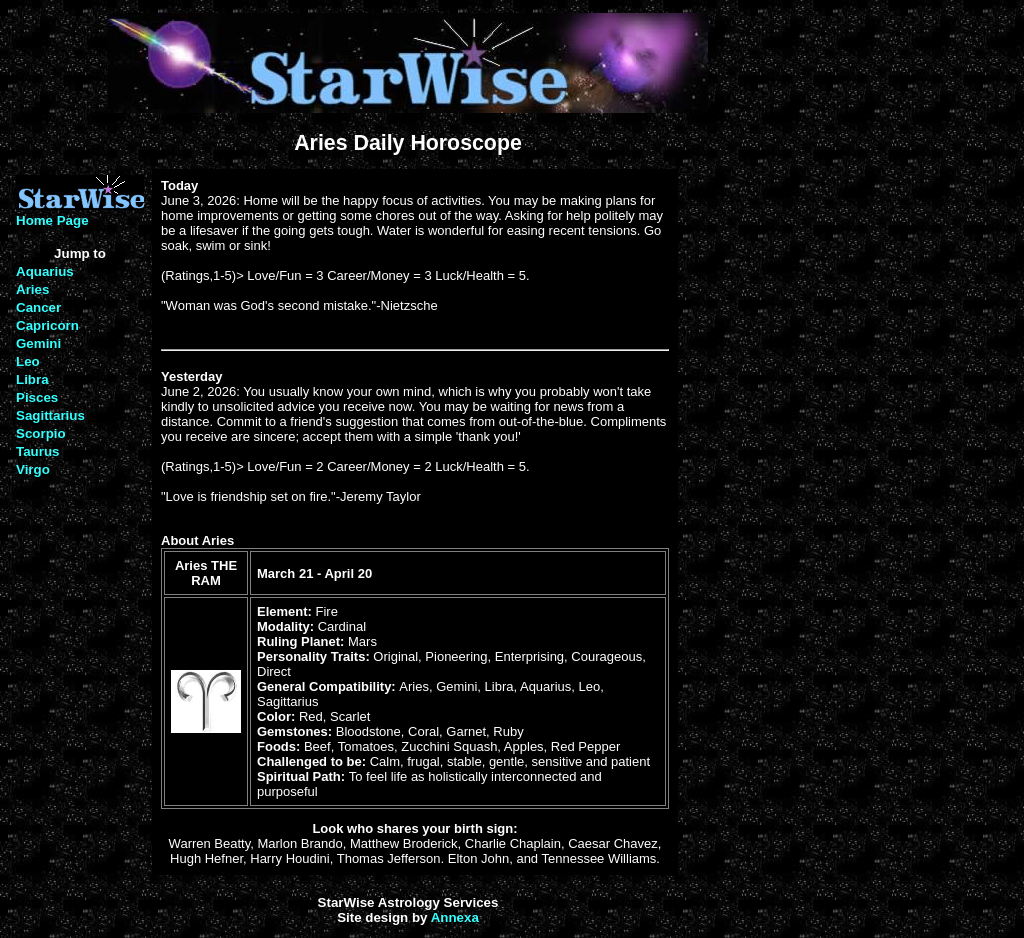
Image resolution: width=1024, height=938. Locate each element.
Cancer (38, 307)
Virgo (33, 469)
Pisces (37, 397)
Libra (32, 379)
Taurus (37, 451)
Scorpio (41, 433)
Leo (28, 361)
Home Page (52, 220)
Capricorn (47, 325)
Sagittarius (50, 415)
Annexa (455, 917)
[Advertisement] (743, 472)
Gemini (38, 343)
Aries (32, 289)
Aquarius (45, 271)
